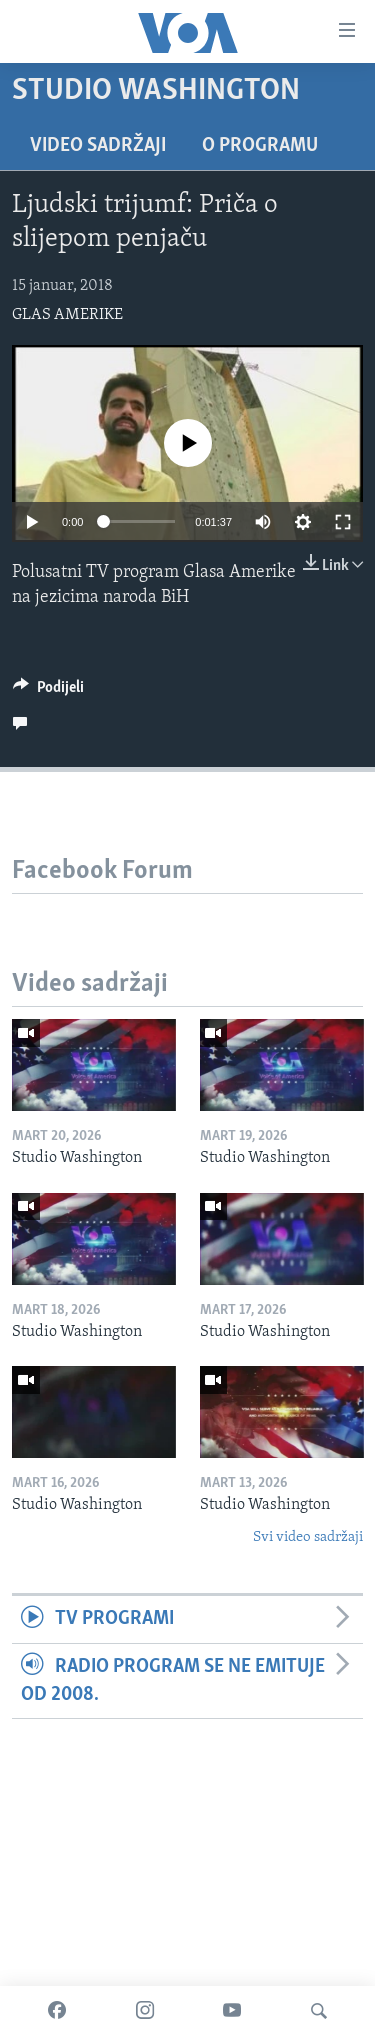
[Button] (48, 692)
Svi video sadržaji (308, 1537)
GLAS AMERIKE (67, 315)
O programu (260, 146)
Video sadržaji (98, 146)
